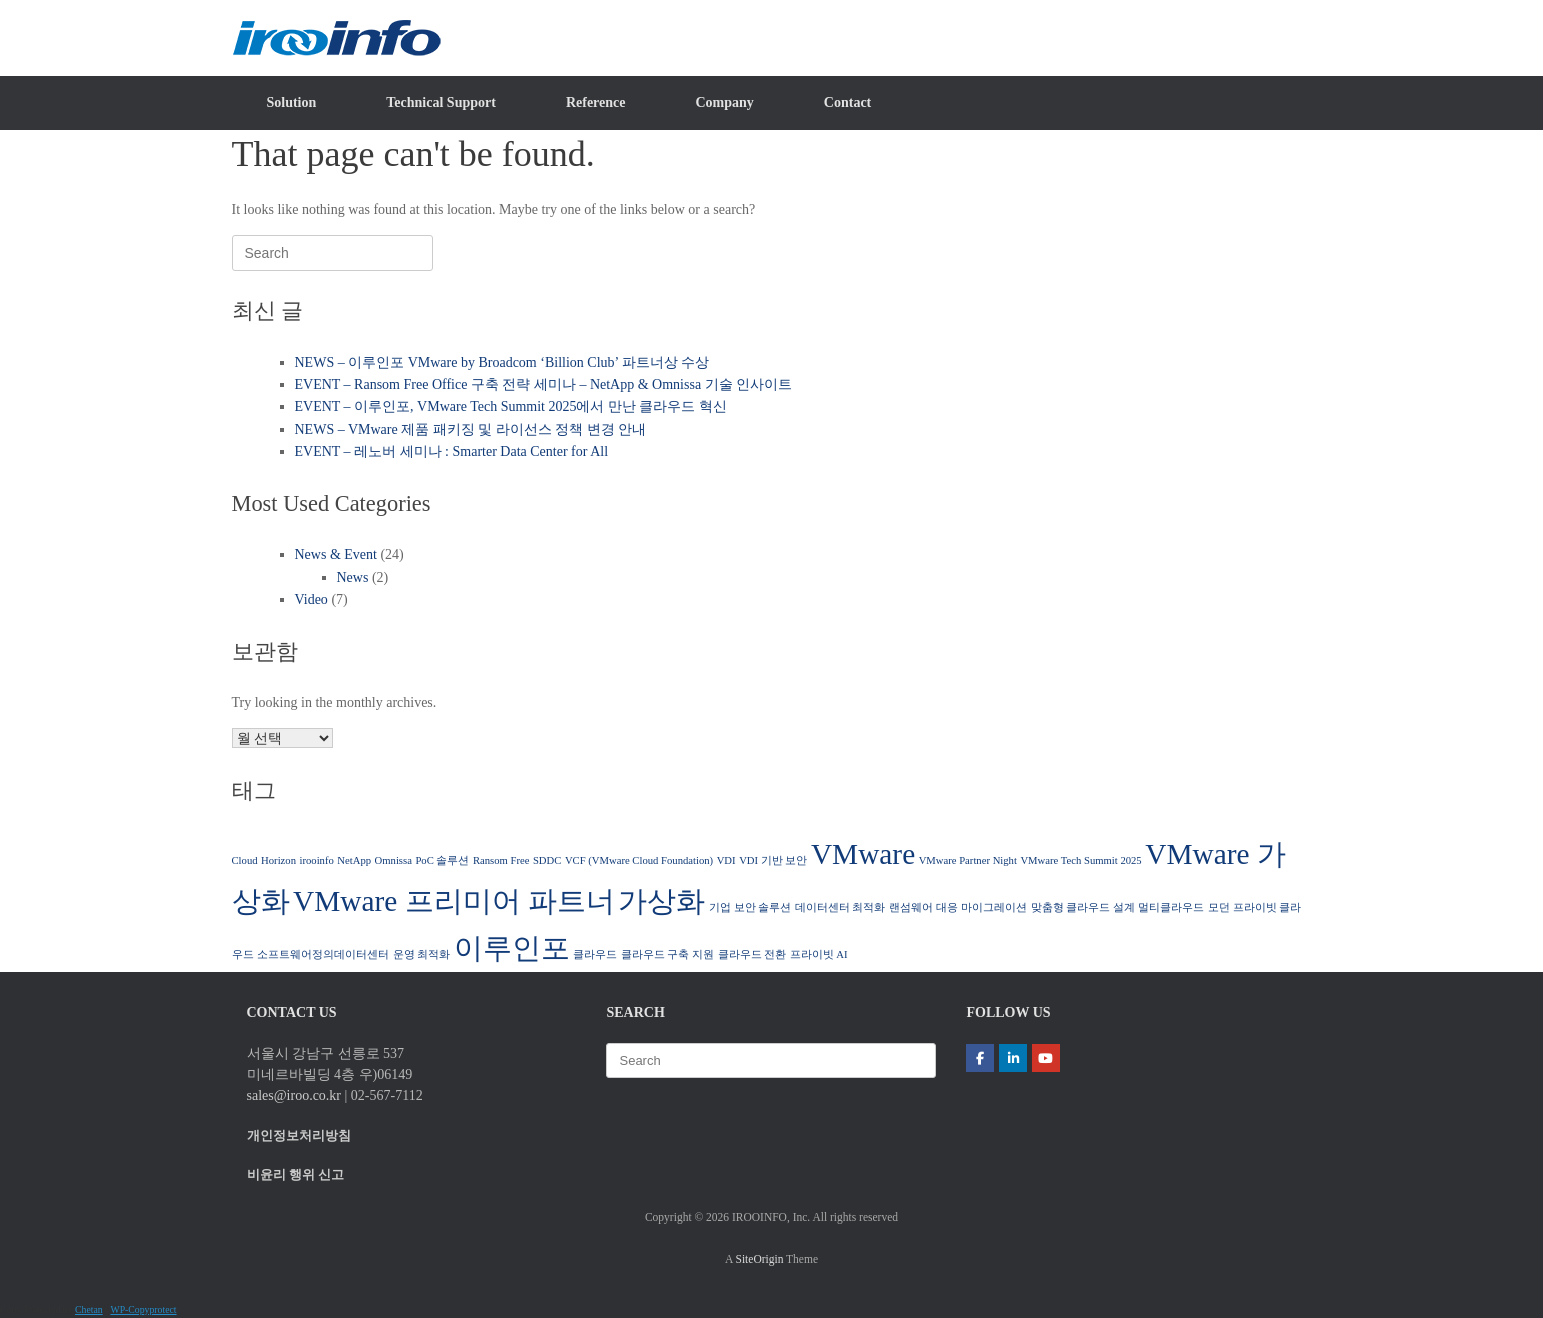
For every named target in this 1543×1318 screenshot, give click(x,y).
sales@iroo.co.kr (294, 1095)
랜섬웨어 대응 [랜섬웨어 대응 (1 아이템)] (923, 907)
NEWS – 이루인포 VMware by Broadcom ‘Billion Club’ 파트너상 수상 (502, 362)
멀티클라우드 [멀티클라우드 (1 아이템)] (1171, 907)
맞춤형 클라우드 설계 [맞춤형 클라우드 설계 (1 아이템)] (1083, 907)
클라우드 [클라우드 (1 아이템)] (595, 954)
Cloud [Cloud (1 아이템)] (245, 860)
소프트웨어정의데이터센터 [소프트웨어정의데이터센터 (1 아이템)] (323, 954)
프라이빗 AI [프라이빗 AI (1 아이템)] (819, 954)
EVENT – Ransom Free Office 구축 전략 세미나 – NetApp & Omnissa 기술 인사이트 (544, 384)
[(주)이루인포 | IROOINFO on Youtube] (1046, 1058)
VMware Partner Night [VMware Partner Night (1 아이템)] (968, 860)
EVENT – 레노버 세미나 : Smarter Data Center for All (452, 451)
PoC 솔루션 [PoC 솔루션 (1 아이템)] (442, 860)
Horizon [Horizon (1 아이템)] (278, 860)
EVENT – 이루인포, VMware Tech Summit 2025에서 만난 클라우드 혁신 (511, 406)
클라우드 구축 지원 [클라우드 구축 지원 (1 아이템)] (667, 954)
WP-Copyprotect (143, 1309)
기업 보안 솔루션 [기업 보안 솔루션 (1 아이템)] (750, 907)
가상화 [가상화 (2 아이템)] (661, 901)
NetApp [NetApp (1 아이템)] (354, 860)
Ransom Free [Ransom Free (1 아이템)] (501, 860)
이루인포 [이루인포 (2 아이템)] (512, 948)
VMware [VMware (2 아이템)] (863, 854)
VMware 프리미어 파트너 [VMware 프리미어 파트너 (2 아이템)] (454, 901)
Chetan (89, 1309)
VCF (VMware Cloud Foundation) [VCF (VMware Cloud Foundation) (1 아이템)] (639, 860)
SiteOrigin (760, 1259)
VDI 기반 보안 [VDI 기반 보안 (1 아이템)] (773, 860)
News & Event (336, 554)
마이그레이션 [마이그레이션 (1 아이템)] (994, 907)
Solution (292, 102)
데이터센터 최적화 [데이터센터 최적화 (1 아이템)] (840, 907)
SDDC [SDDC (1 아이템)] (547, 860)
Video (311, 599)
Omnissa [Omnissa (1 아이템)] (393, 860)
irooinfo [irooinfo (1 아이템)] (316, 860)
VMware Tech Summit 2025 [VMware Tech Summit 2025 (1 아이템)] (1080, 860)
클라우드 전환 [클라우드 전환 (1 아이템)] (752, 954)
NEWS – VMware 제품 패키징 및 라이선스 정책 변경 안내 (471, 429)
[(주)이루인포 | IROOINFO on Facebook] (980, 1058)
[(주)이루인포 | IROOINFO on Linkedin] (1013, 1058)
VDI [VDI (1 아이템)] (726, 860)
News (353, 577)
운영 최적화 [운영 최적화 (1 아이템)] (422, 954)
